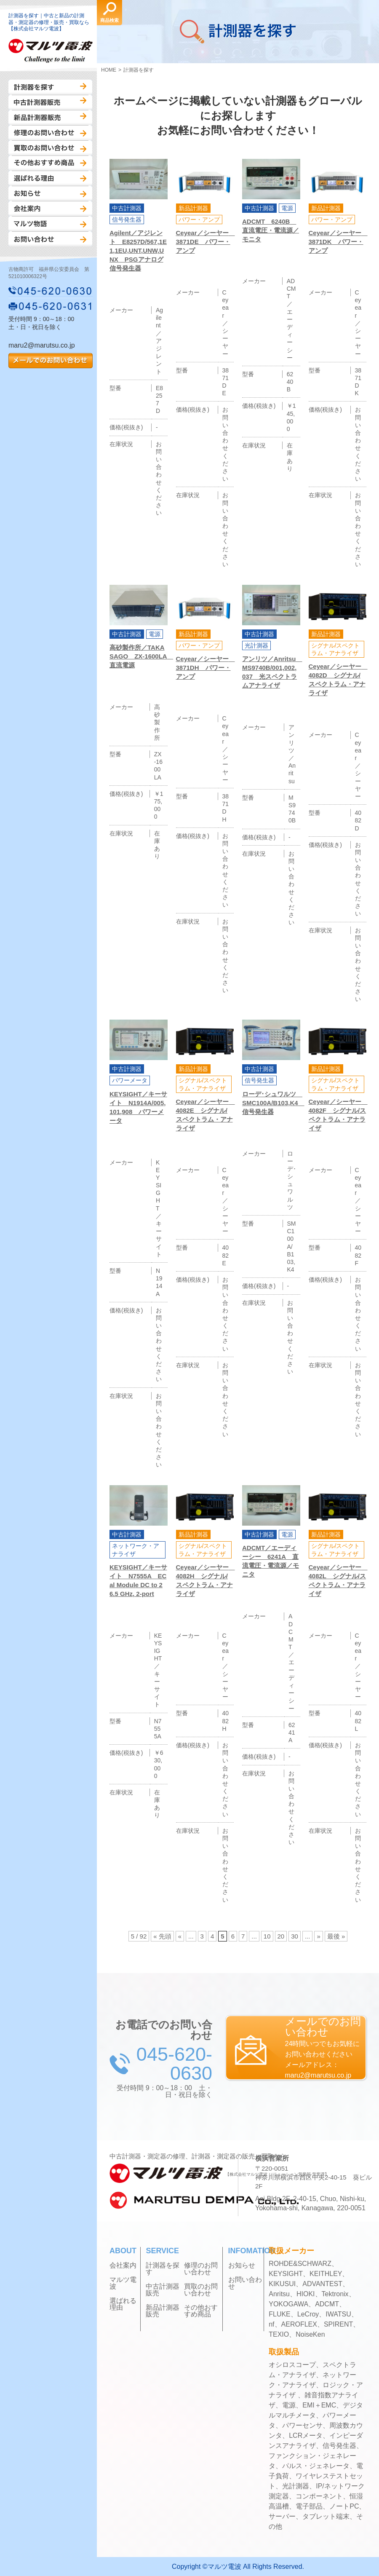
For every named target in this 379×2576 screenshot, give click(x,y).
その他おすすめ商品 (50, 163)
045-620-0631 (50, 306)
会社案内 (50, 208)
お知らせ (50, 193)
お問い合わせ (50, 238)
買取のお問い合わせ (50, 147)
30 (294, 1936)
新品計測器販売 (50, 117)
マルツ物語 (50, 223)
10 (267, 1936)
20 (281, 1936)
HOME (108, 70)
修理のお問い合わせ (50, 132)
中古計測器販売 (50, 102)
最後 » (336, 1936)
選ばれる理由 (50, 178)
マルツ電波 (122, 2283)
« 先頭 (162, 1936)
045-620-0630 (50, 291)
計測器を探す (50, 87)
